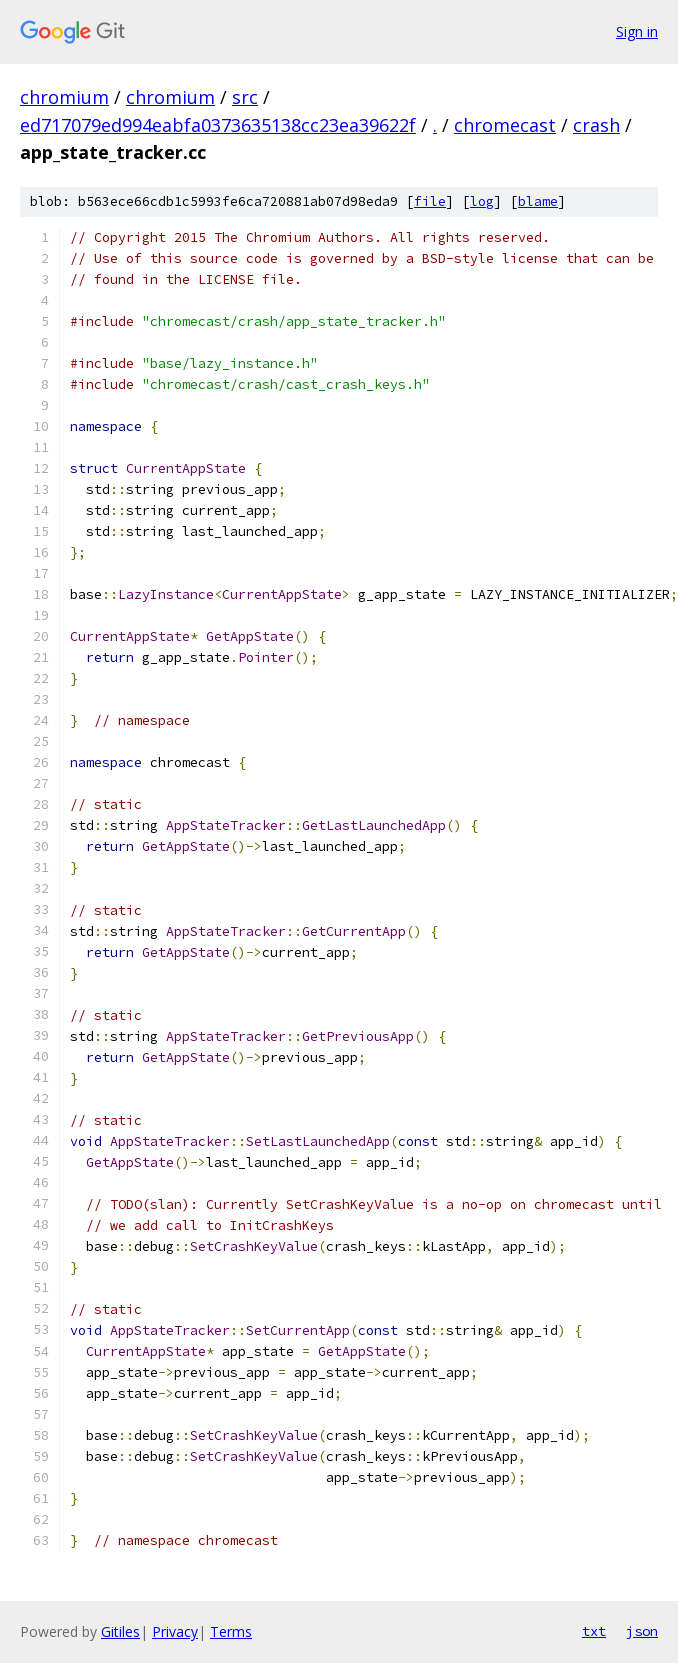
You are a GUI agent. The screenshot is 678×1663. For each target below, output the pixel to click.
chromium (64, 97)
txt (594, 1631)
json (642, 1631)
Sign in (637, 31)
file (430, 201)
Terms (231, 1631)
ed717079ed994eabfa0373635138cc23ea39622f (218, 125)
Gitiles (120, 1631)
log (482, 201)
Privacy (175, 1631)
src (245, 97)
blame (538, 201)
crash (596, 125)
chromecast (505, 125)
